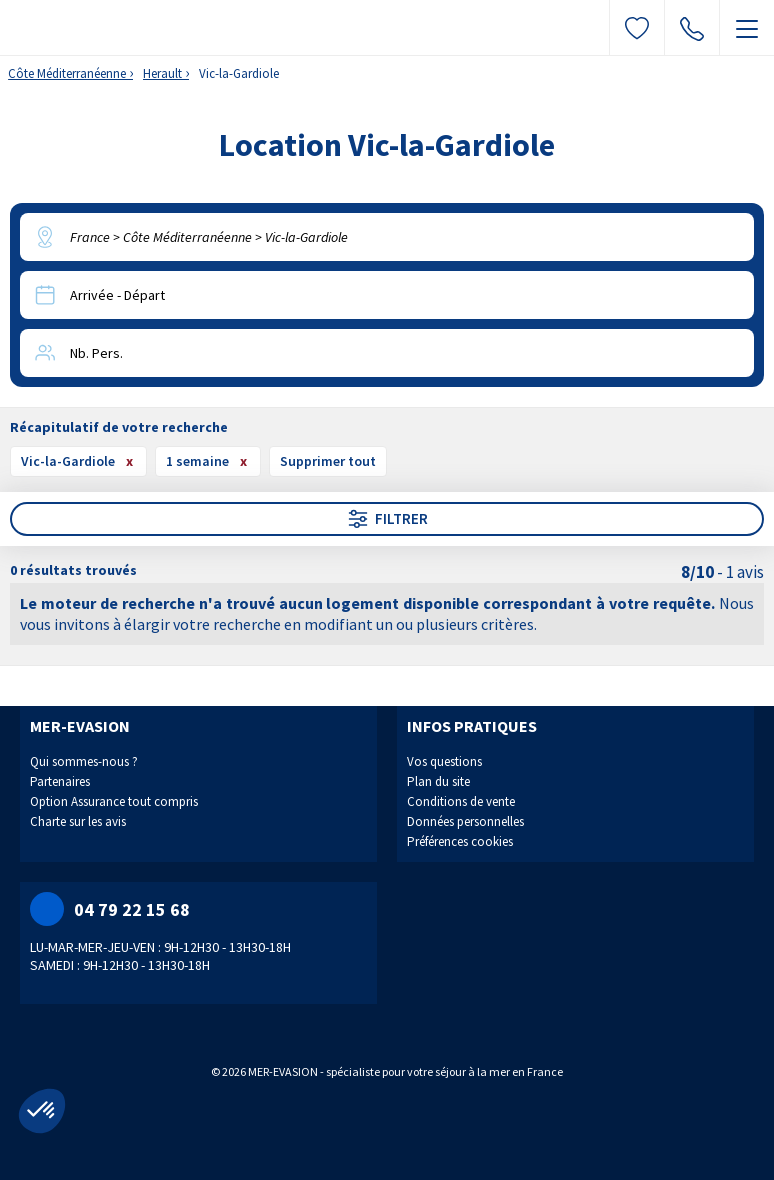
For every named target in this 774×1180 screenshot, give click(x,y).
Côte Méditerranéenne (67, 73)
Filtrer (387, 519)
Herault (162, 73)
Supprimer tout (328, 461)
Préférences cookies (460, 841)
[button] (42, 1111)
